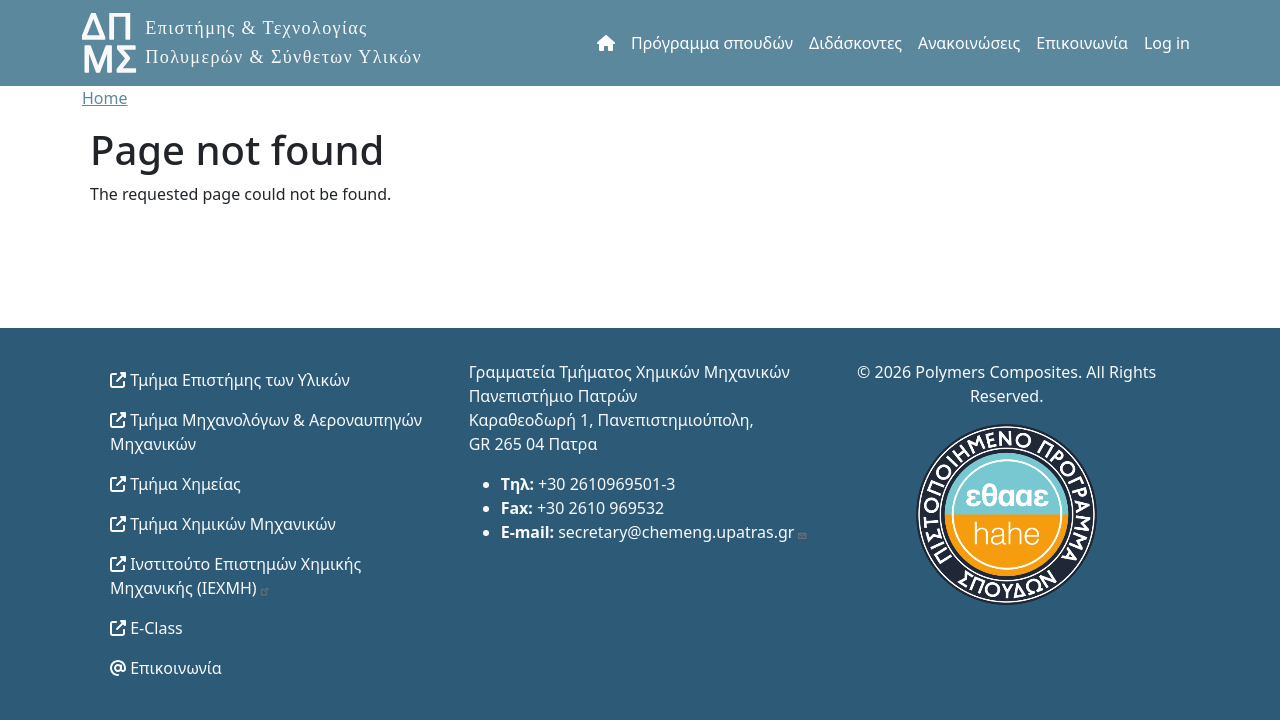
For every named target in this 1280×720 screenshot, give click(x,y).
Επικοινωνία (1082, 43)
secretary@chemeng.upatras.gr (683, 532)
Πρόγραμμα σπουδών (712, 43)
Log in (1167, 43)
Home (105, 98)
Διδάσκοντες (855, 43)
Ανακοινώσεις (969, 43)
